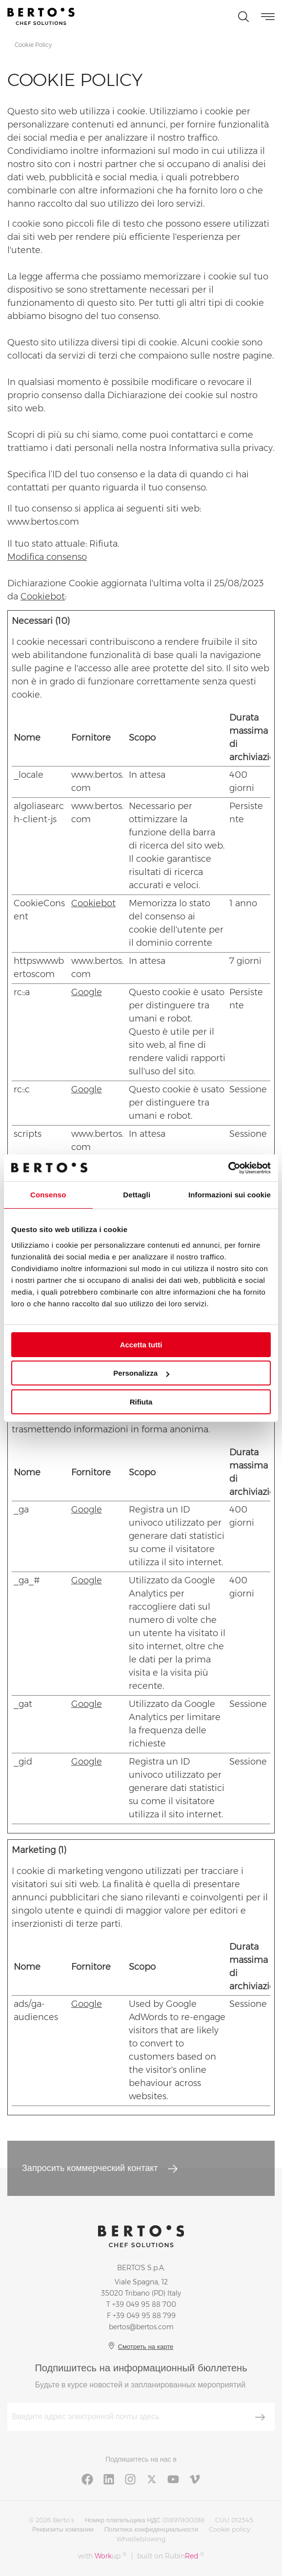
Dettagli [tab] (136, 1195)
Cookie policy (229, 2529)
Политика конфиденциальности (151, 2529)
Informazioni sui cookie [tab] (229, 1195)
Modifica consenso (47, 557)
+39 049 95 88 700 (144, 2304)
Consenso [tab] (48, 1195)
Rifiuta (141, 1402)
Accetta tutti (141, 1345)
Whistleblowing (141, 2539)
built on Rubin (170, 2555)
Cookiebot (42, 596)
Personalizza (141, 1373)
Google (86, 992)
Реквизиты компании (63, 2529)
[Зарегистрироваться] (260, 2417)
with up (102, 2555)
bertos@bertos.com (141, 2326)
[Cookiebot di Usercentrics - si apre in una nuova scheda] (228, 1168)
